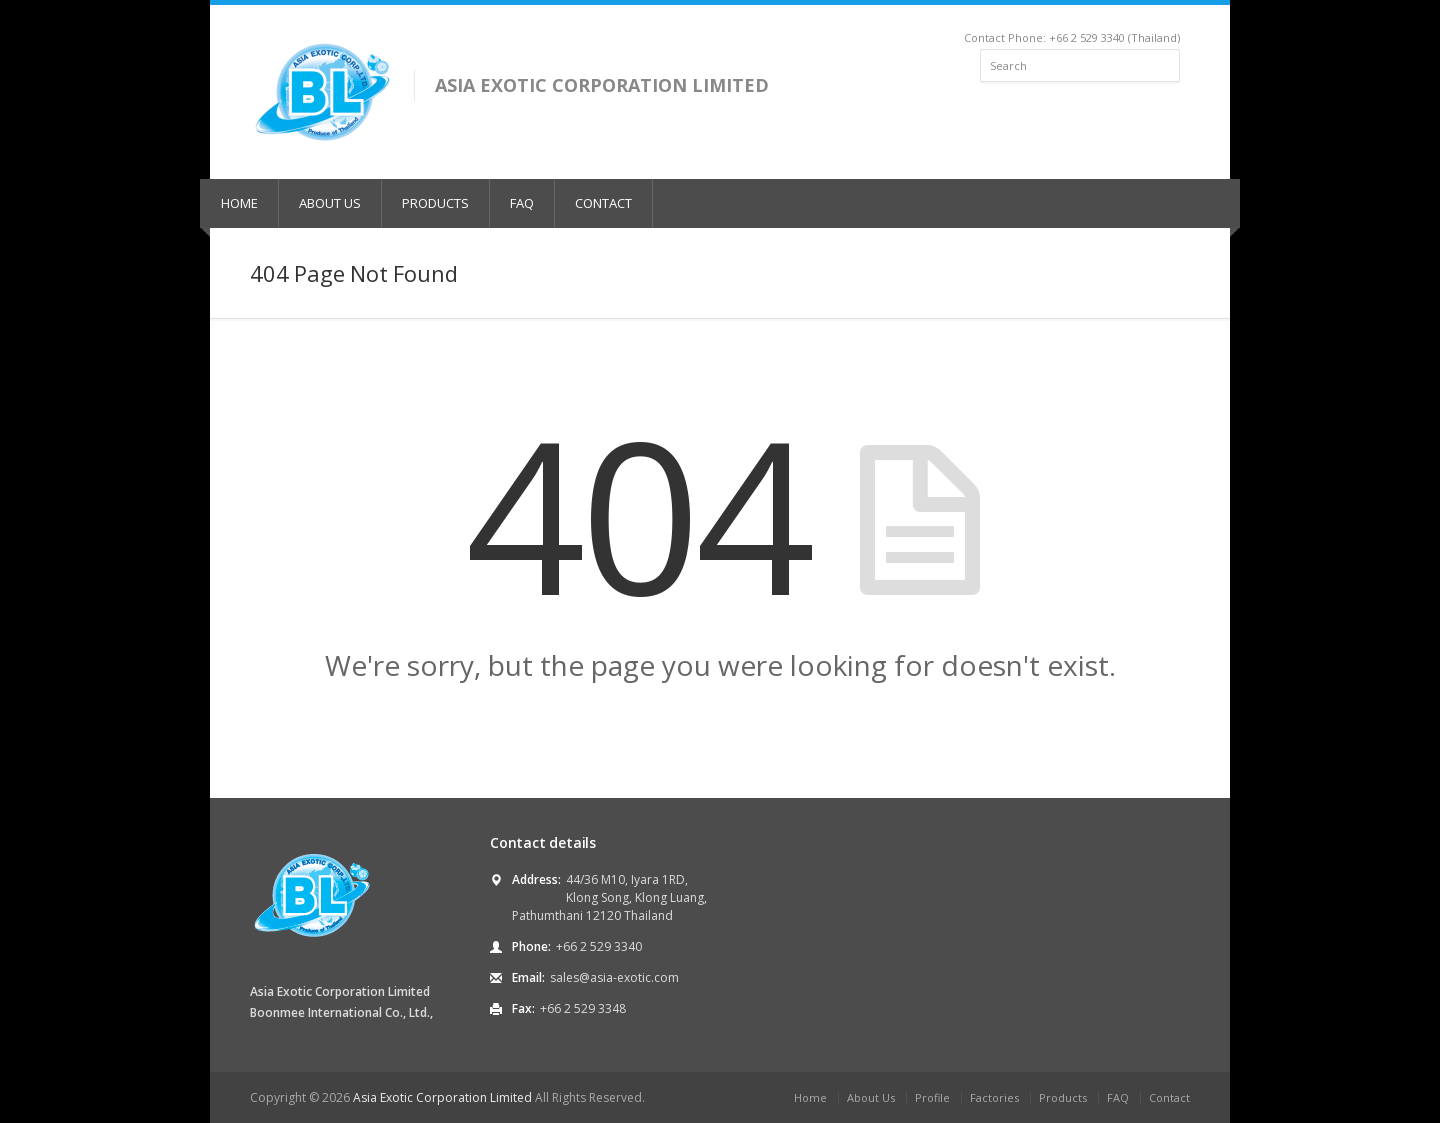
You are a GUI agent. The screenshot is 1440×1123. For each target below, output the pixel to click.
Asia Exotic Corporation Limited (442, 1097)
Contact (1169, 1097)
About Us (871, 1097)
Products (1063, 1097)
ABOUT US (330, 203)
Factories (994, 1097)
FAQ (522, 203)
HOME (239, 203)
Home (810, 1097)
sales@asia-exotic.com (614, 977)
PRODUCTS (435, 203)
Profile (932, 1097)
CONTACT (603, 203)
